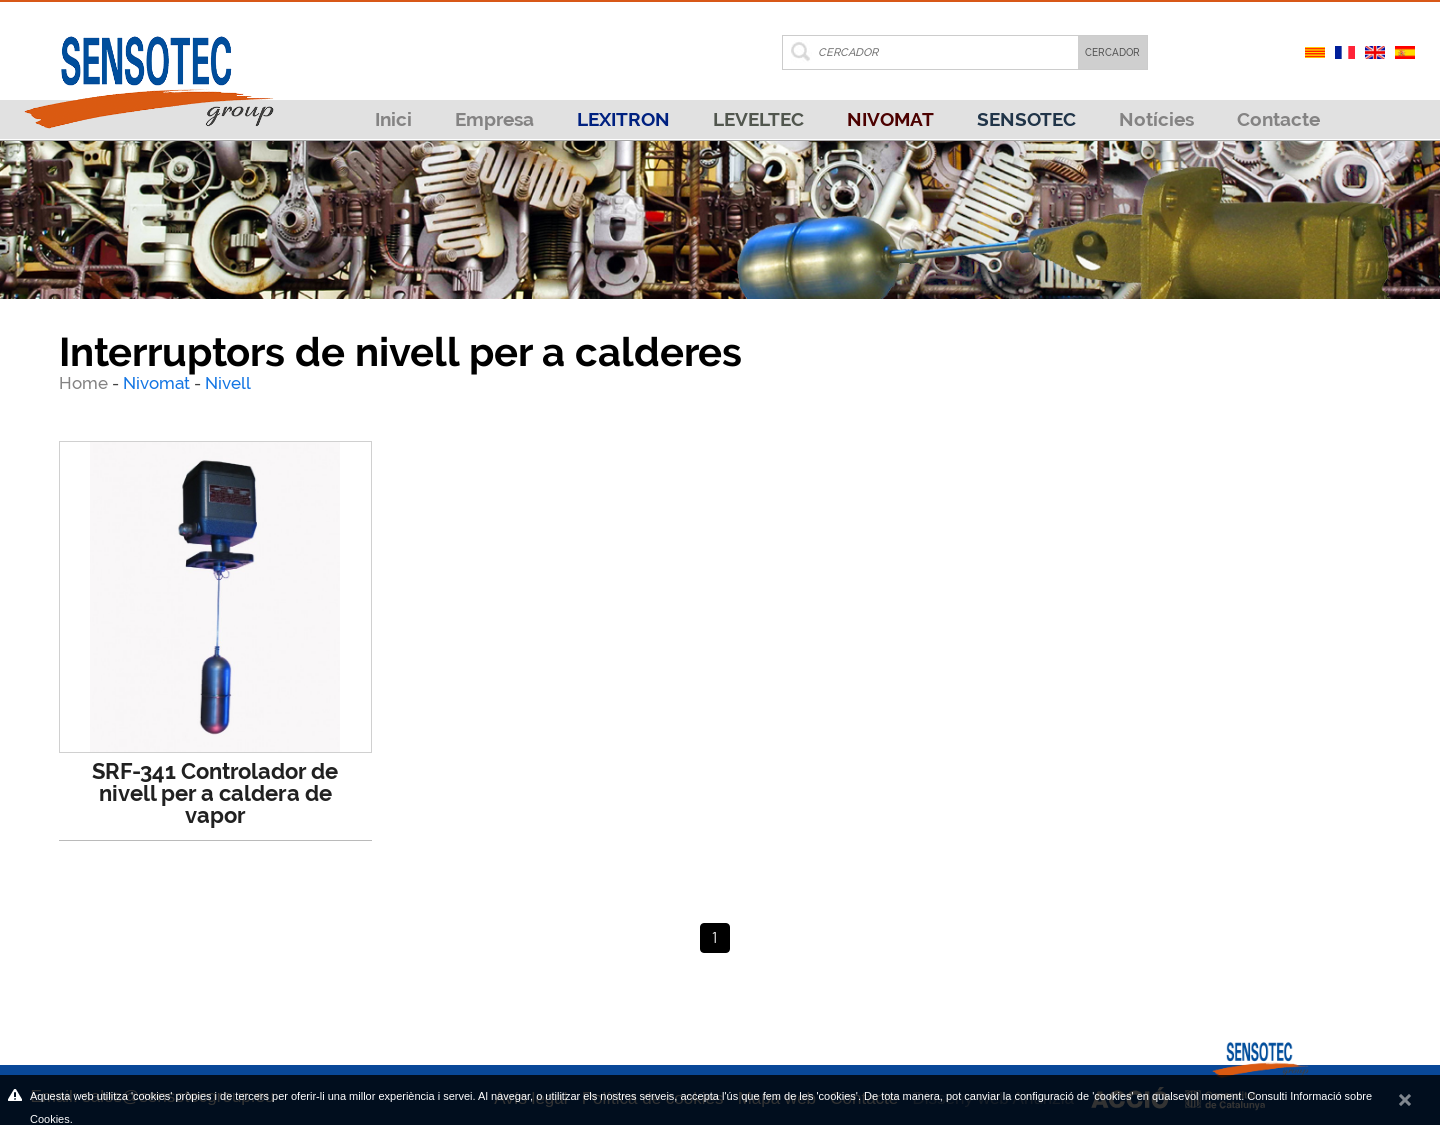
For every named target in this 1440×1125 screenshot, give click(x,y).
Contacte (1278, 119)
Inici (393, 119)
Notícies (1156, 119)
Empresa (494, 119)
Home (85, 383)
